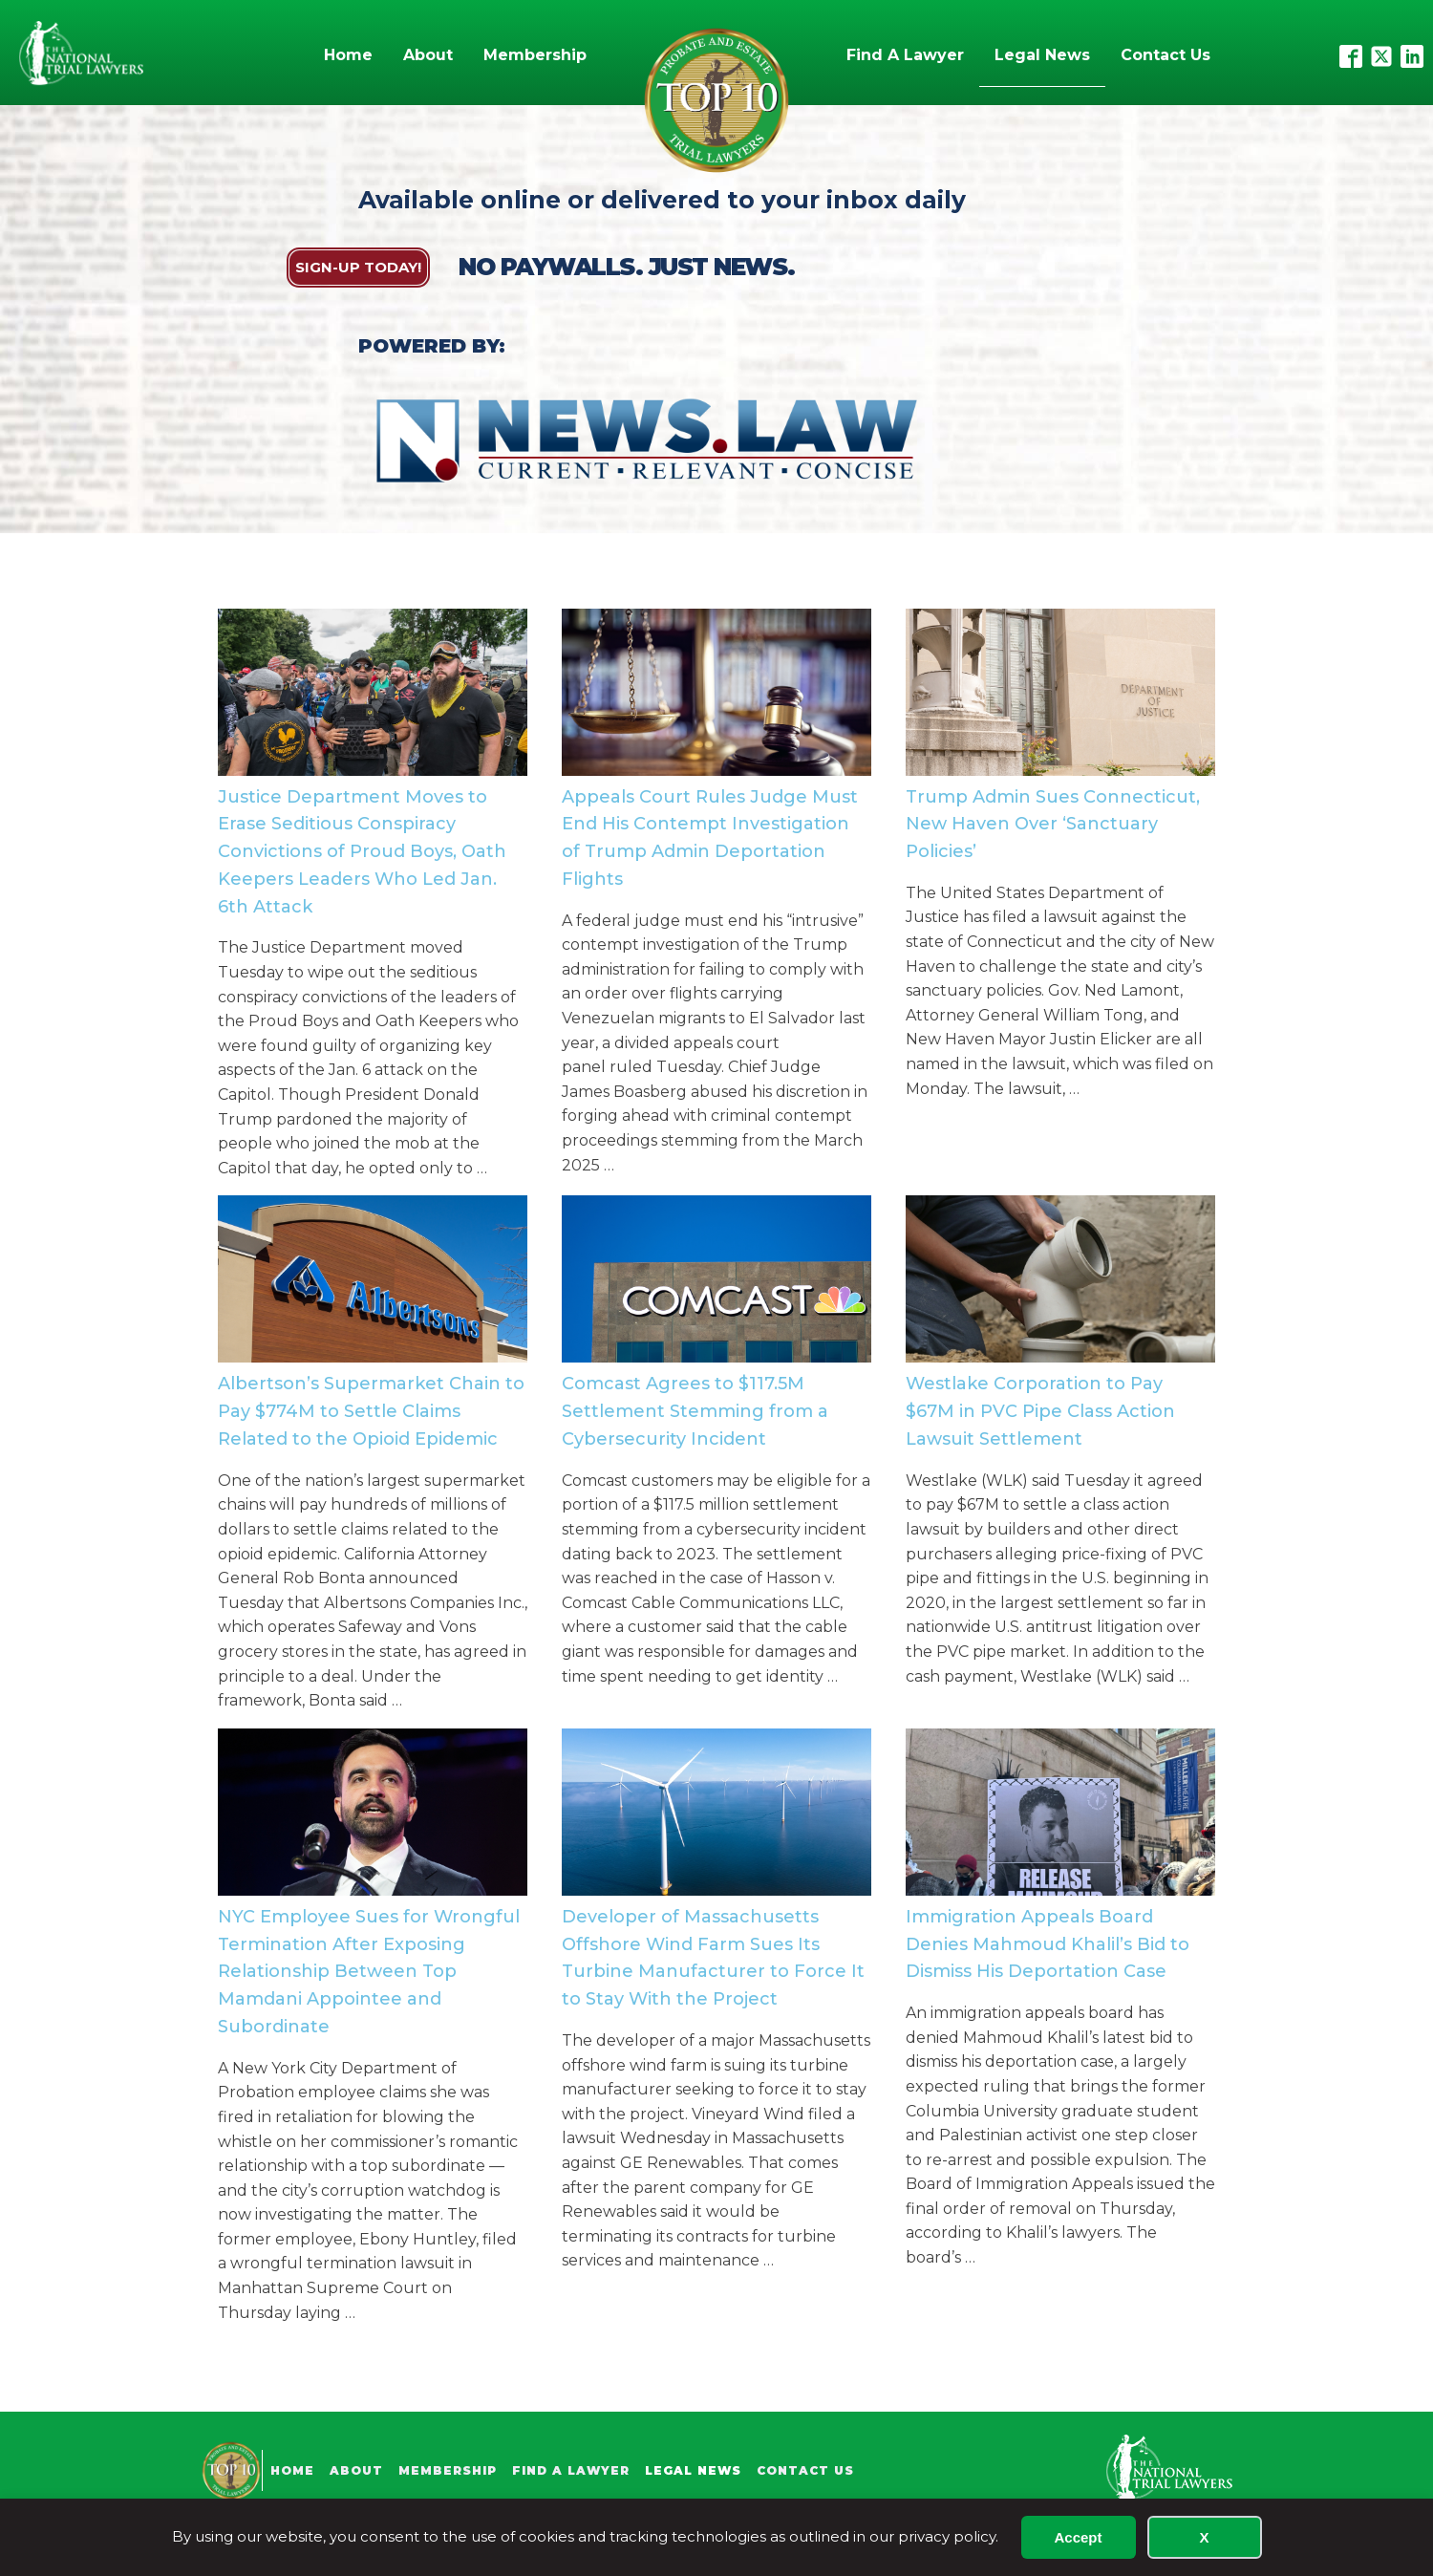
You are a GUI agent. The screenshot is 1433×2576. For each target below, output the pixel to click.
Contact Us (1165, 55)
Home (348, 55)
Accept (1077, 2537)
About (428, 55)
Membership (535, 55)
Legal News (1042, 55)
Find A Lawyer (905, 55)
